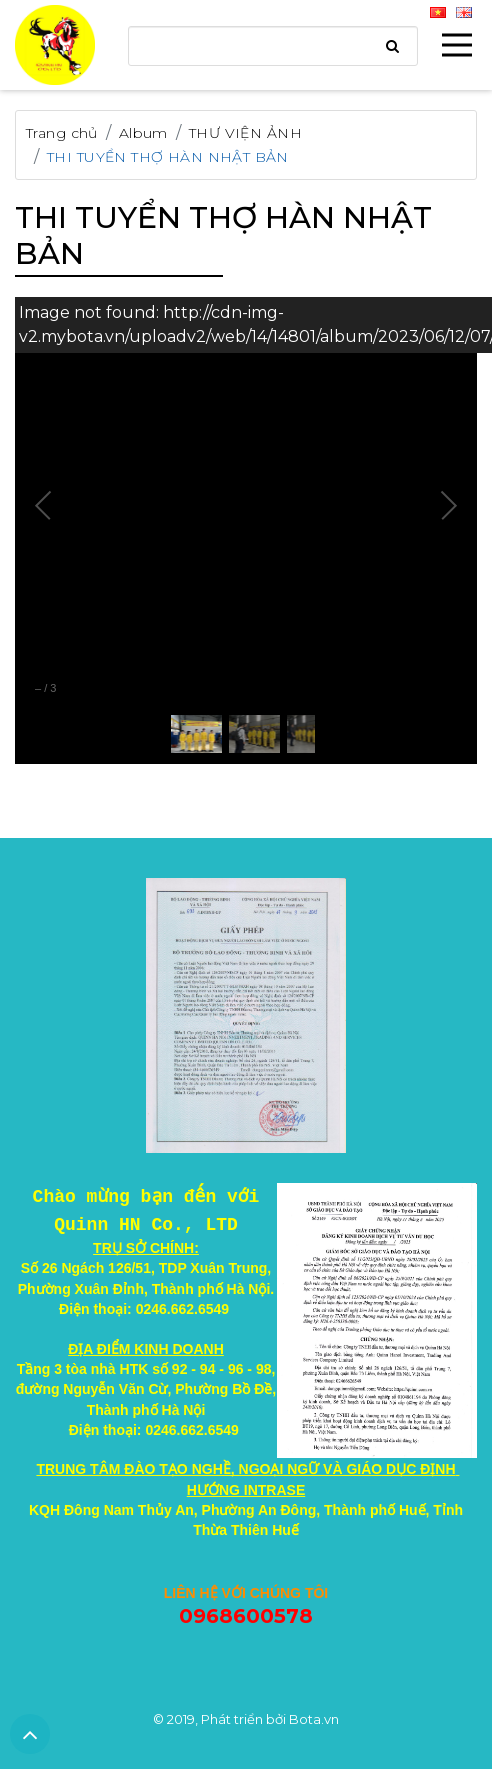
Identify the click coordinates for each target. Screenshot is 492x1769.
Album (143, 133)
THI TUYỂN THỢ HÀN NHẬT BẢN (168, 157)
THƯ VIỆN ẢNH (245, 133)
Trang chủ (62, 133)
